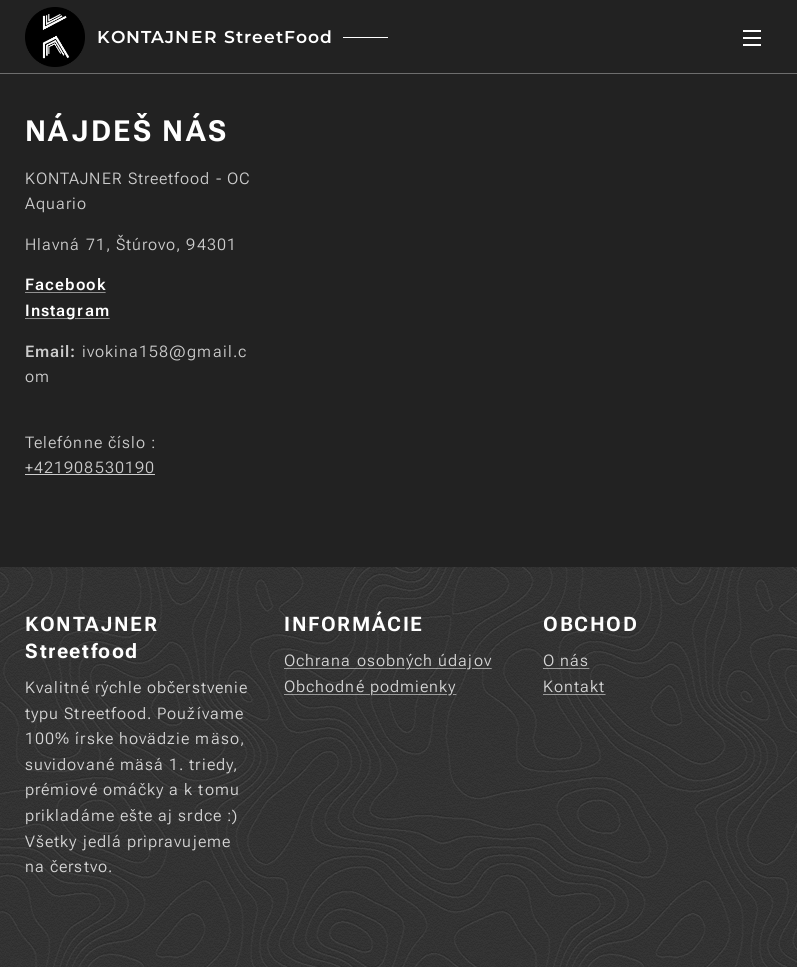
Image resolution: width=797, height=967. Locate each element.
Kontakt (574, 686)
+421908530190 (90, 467)
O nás (566, 660)
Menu (752, 38)
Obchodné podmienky (370, 686)
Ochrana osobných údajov (388, 660)
